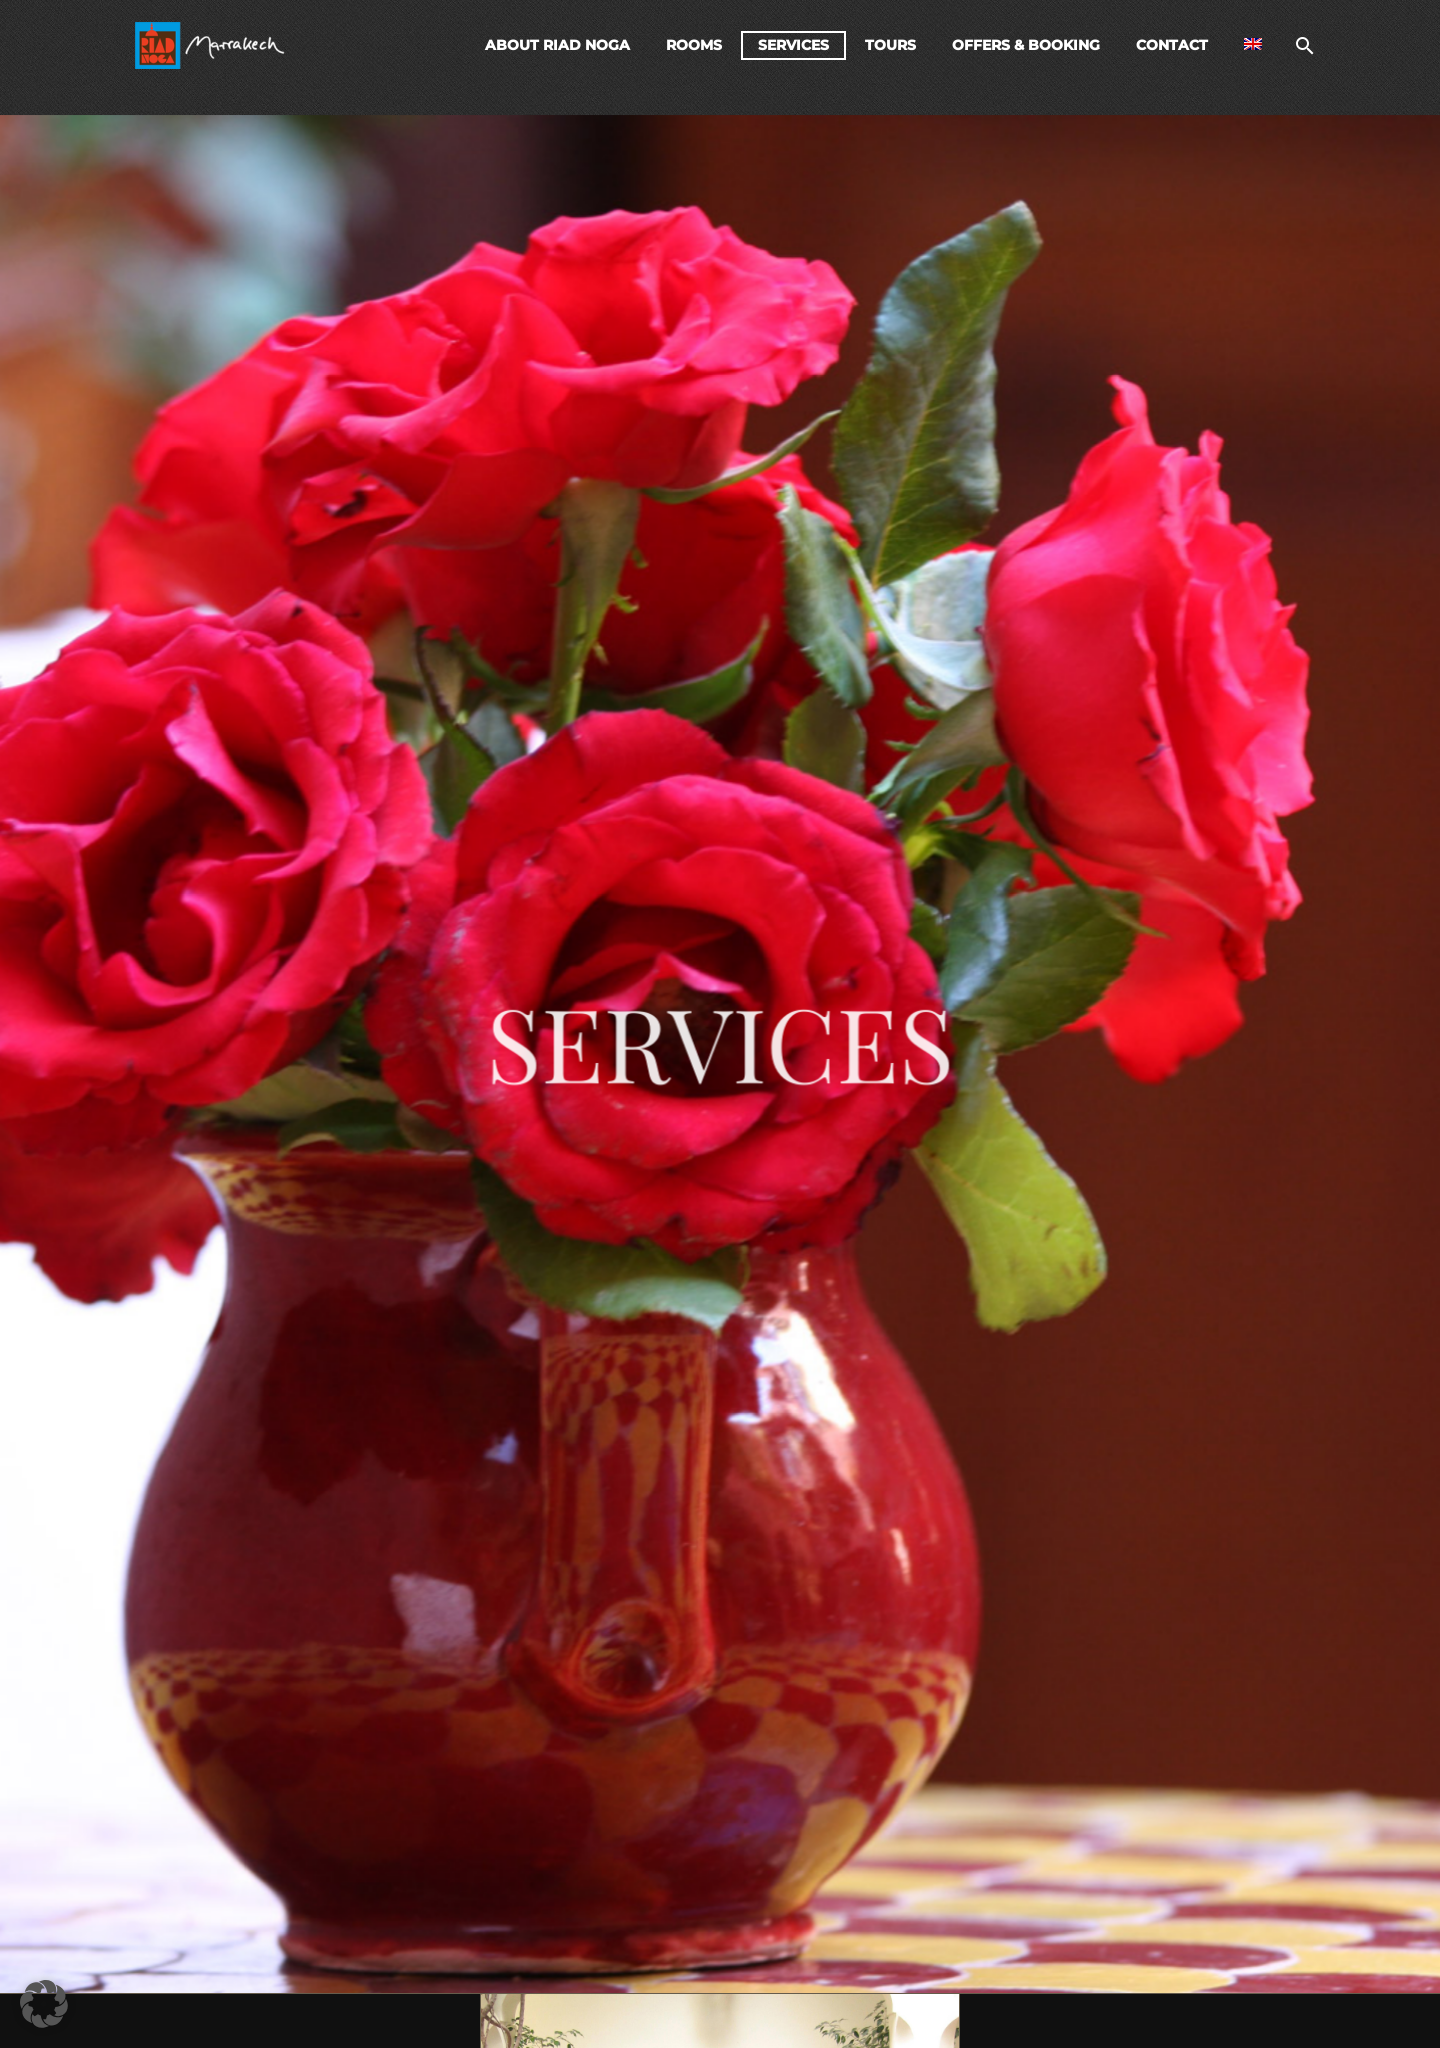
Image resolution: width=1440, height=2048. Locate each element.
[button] (44, 2004)
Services (793, 45)
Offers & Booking (1026, 45)
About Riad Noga (557, 45)
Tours (890, 45)
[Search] (1302, 45)
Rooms (694, 45)
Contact (1172, 45)
